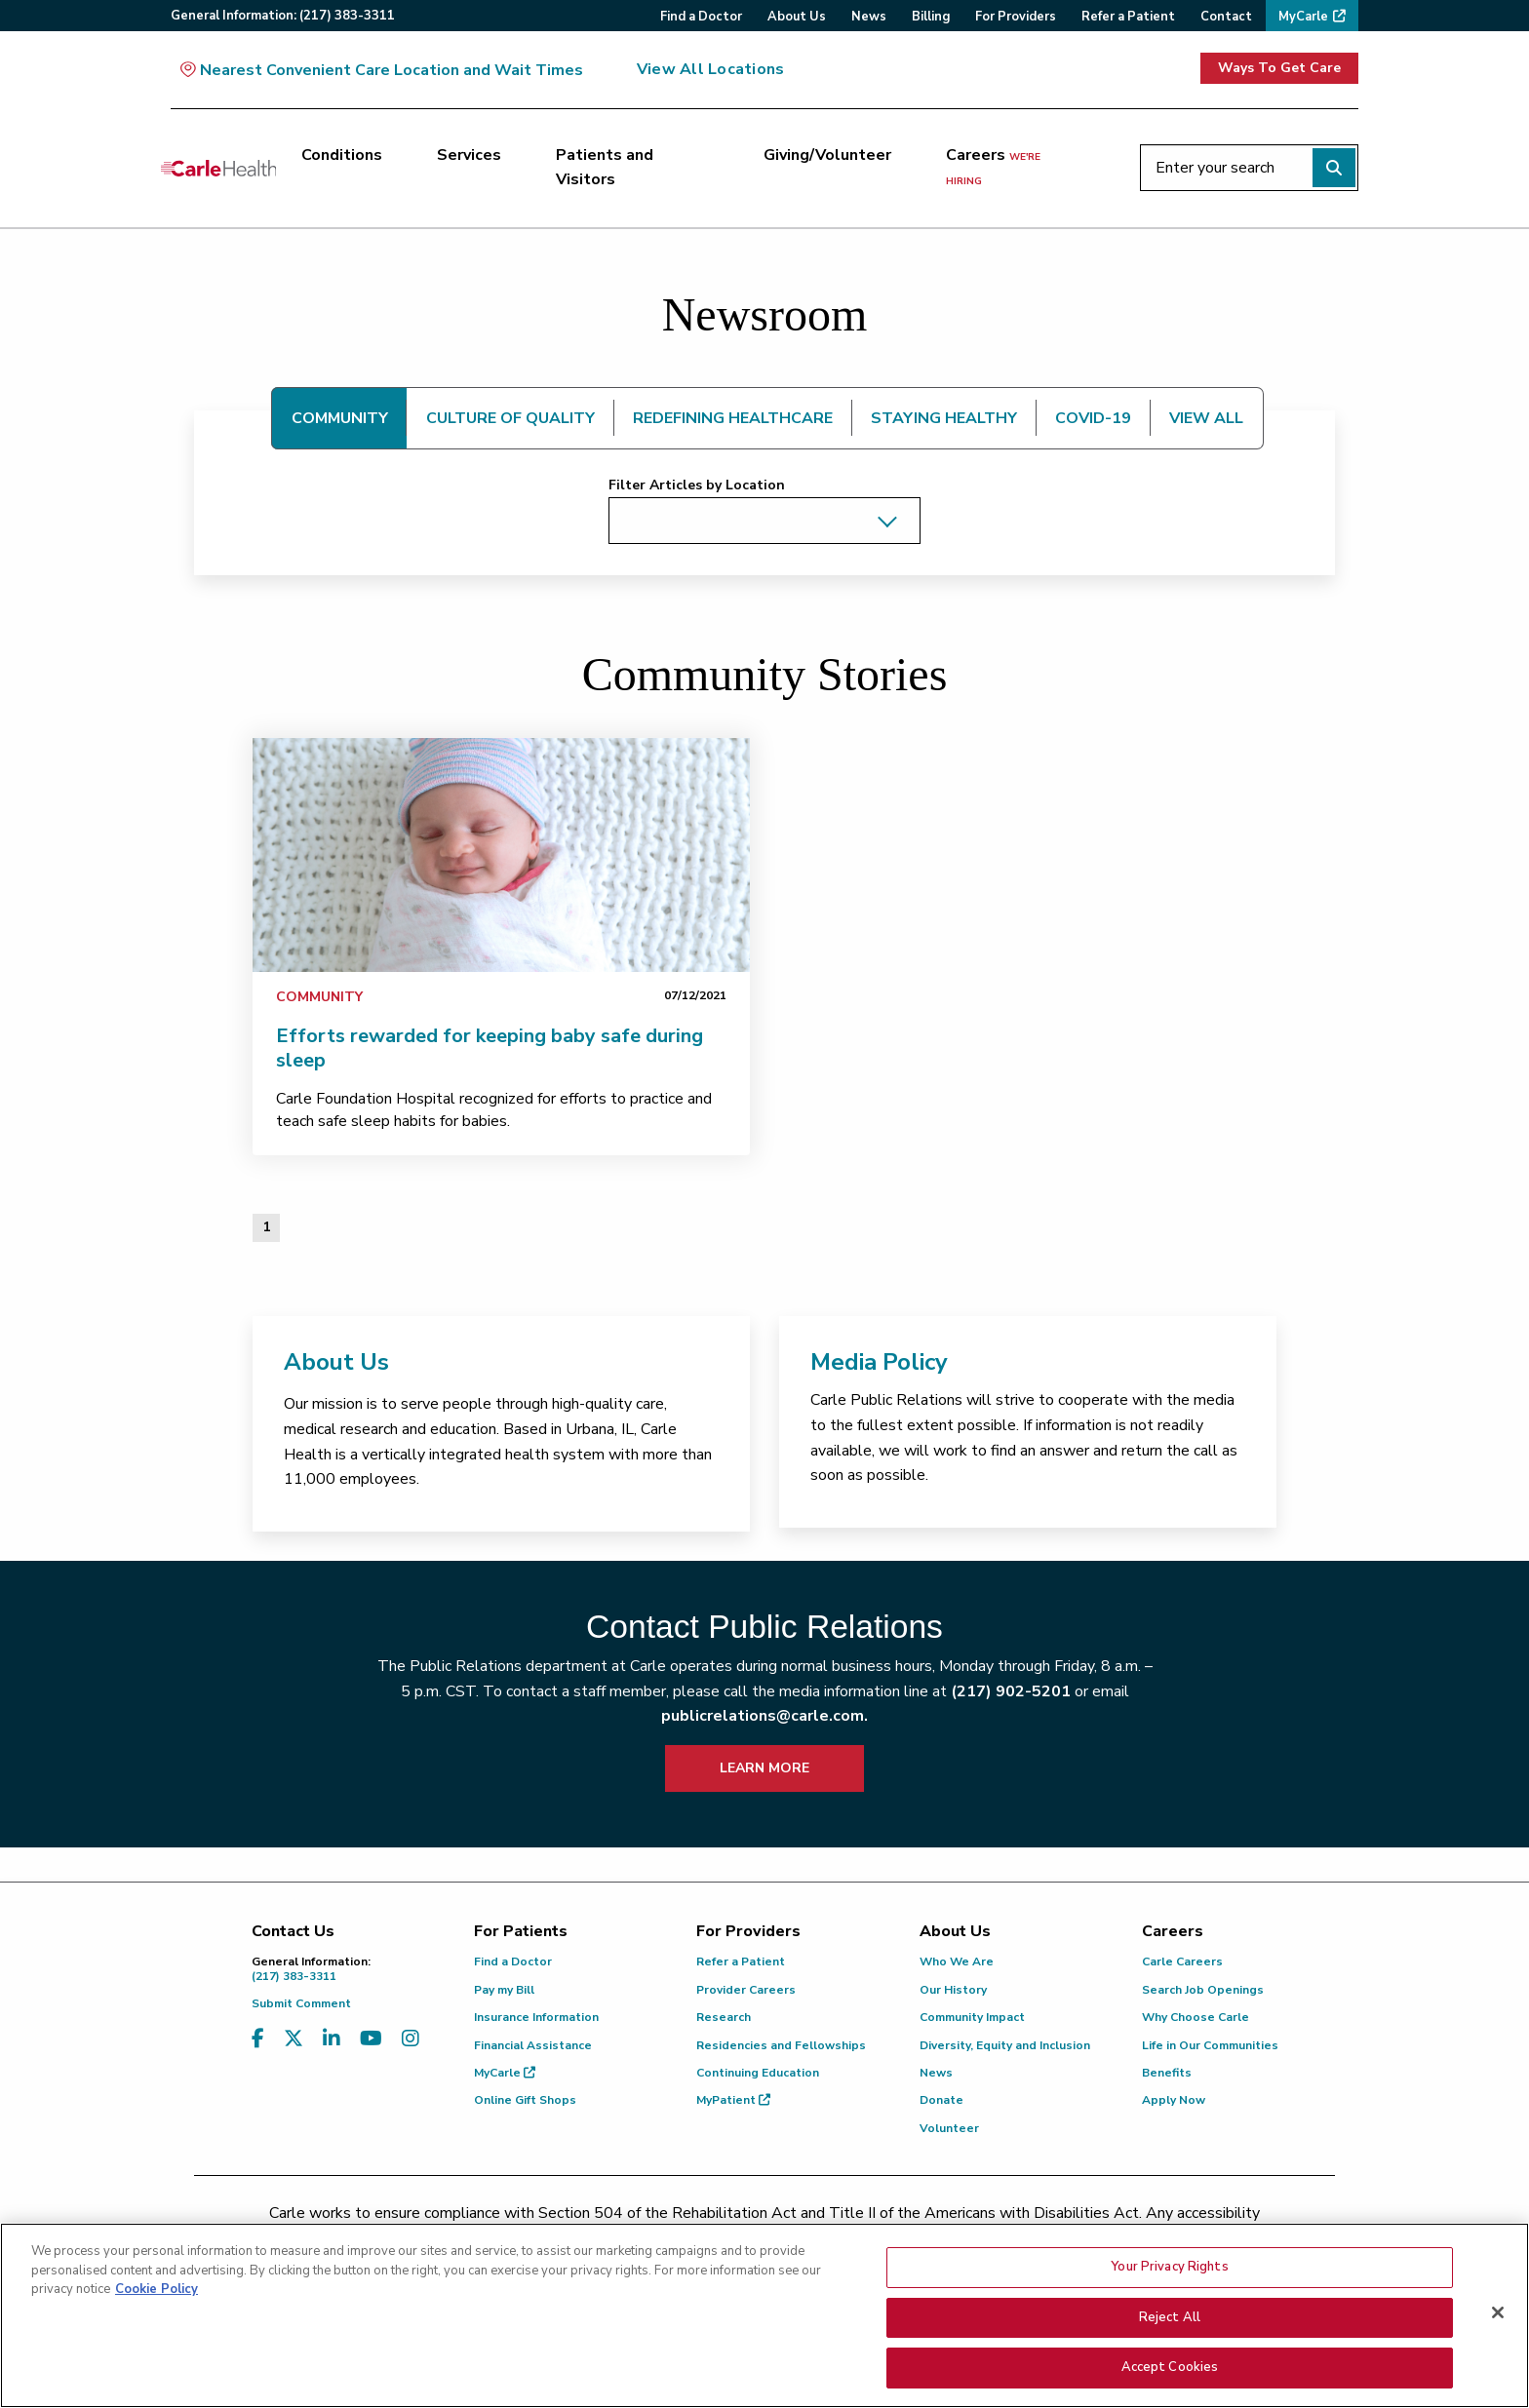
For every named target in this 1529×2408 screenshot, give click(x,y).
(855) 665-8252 (901, 2238)
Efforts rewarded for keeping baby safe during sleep (489, 1048)
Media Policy (879, 1362)
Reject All (1169, 2341)
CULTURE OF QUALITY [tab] (510, 418)
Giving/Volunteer (827, 155)
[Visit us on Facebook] (258, 2039)
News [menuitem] (868, 16)
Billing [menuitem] (931, 16)
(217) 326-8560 (678, 2238)
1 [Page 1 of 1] (266, 1227)
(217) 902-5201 (1011, 1691)
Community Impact (972, 2017)
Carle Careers (1182, 1961)
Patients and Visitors (604, 167)
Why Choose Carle (1195, 2017)
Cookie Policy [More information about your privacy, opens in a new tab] (156, 2313)
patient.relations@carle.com (1090, 2238)
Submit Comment (301, 2003)
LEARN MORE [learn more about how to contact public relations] (764, 1768)
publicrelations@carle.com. (764, 1716)
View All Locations (710, 69)
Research (723, 2017)
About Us (336, 1362)
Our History (953, 1990)
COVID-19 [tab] (1093, 418)
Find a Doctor (513, 1961)
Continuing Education (757, 2072)
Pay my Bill (504, 1990)
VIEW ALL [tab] (1206, 418)
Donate (941, 2100)
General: (283, 15)
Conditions (341, 155)
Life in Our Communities (1210, 2045)
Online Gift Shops (525, 2100)
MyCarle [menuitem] (1303, 16)
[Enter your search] (1249, 167)
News (936, 2072)
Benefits (1167, 2072)
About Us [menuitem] (796, 16)
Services (469, 155)
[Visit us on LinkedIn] (331, 2039)
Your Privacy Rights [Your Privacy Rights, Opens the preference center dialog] (1169, 2291)
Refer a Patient (740, 1961)
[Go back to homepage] (218, 167)
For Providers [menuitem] (1015, 16)
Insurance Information (536, 2017)
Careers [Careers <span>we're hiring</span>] (993, 166)
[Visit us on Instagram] (410, 2039)
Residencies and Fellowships (781, 2045)
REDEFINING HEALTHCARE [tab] (733, 418)
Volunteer (949, 2128)
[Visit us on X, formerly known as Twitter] (293, 2039)
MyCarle (504, 2072)
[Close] (1497, 2336)
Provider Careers (746, 1990)
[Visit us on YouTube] (371, 2039)
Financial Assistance (533, 2045)
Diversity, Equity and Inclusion (1005, 2045)
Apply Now (1173, 2100)
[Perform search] (1334, 167)
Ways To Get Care (1279, 67)
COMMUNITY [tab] (340, 418)
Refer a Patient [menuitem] (1128, 16)
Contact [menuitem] (1226, 16)
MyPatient (733, 2100)
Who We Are (957, 1961)
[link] (501, 855)
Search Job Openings (1203, 1990)
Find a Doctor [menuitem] (701, 16)
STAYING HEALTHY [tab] (944, 418)
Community (319, 997)
